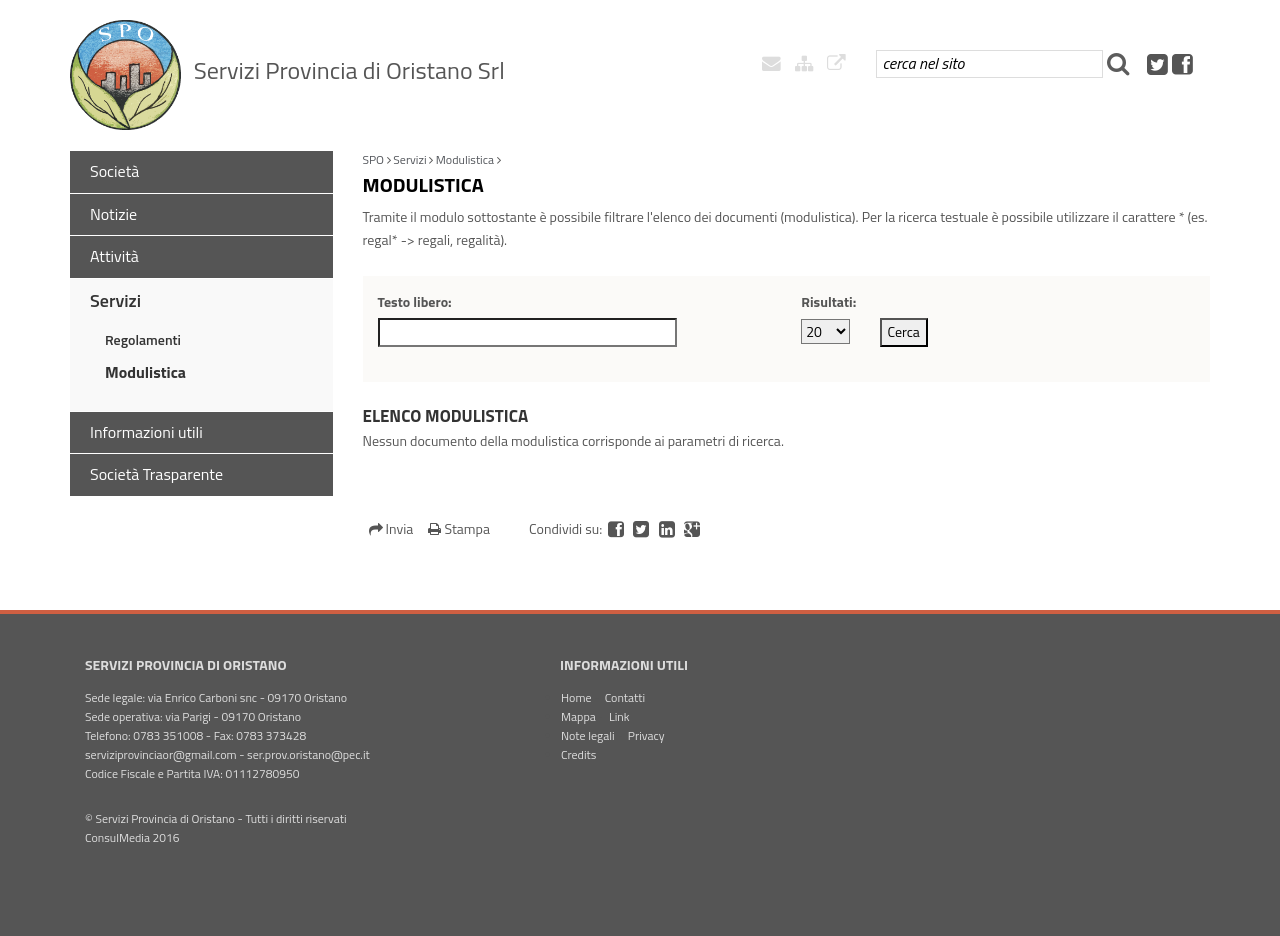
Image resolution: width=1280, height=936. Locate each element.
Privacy (646, 735)
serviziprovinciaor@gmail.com (161, 754)
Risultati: (828, 301)
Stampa (459, 528)
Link (619, 716)
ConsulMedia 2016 (132, 837)
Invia (393, 528)
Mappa (578, 716)
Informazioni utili (146, 432)
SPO (374, 159)
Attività (114, 256)
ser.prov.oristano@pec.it (308, 754)
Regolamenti (143, 339)
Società (114, 171)
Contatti (625, 697)
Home (576, 697)
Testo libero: (415, 301)
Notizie (113, 214)
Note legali (588, 735)
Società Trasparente (156, 474)
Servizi (115, 300)
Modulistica (145, 372)
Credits (578, 754)
